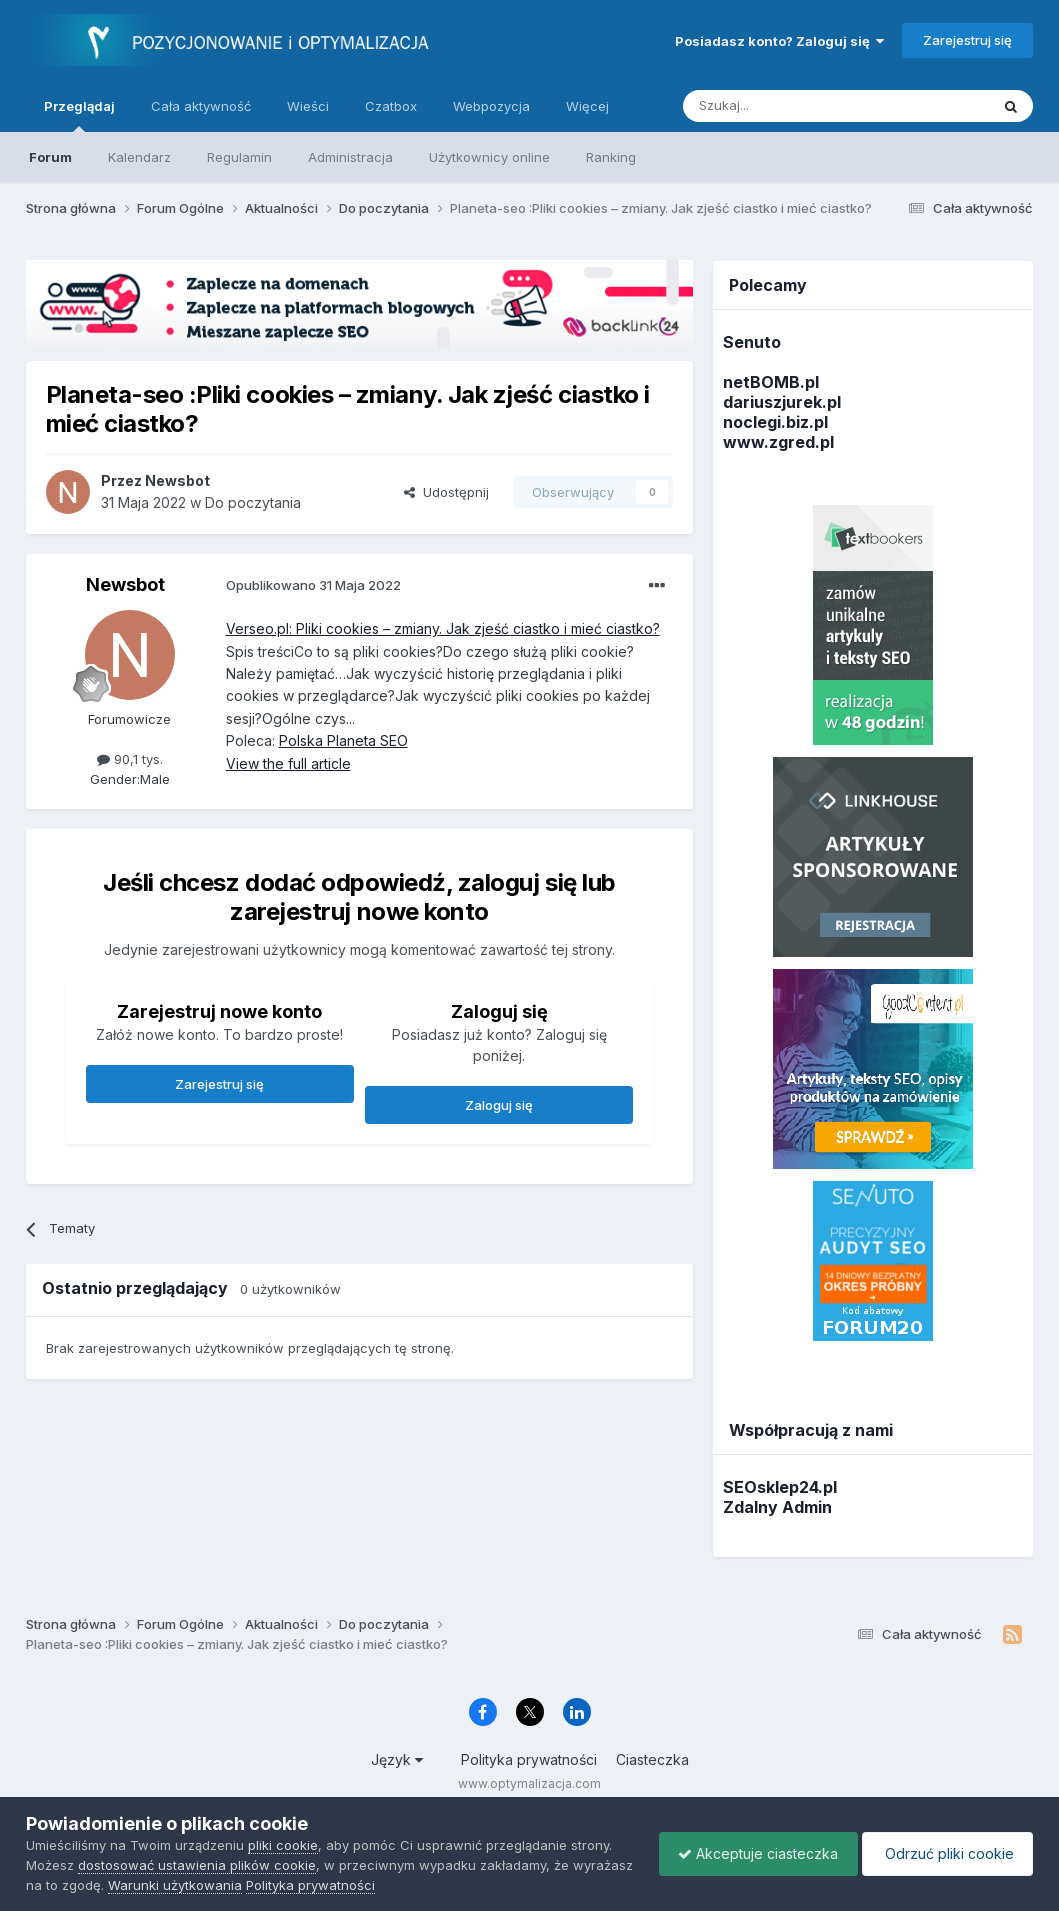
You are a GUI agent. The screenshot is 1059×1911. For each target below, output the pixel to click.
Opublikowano (313, 585)
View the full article (288, 763)
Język (397, 1759)
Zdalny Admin (777, 1507)
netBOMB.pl (771, 382)
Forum (50, 157)
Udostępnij (446, 492)
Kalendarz (139, 157)
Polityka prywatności (529, 1759)
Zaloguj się (499, 1105)
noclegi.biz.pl (775, 422)
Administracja (350, 157)
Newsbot (125, 584)
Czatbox (391, 106)
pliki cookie (283, 1845)
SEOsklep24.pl (780, 1487)
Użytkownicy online (489, 157)
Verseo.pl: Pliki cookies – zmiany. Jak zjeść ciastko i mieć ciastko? (443, 628)
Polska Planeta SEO (343, 740)
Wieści (308, 106)
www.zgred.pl (778, 442)
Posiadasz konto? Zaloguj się (779, 41)
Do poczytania (253, 502)
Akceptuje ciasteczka (753, 1853)
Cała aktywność (201, 106)
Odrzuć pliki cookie (945, 1853)
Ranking (611, 157)
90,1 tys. (130, 759)
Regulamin (239, 157)
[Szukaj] (786, 106)
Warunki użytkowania (239, 1885)
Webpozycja (491, 106)
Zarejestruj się (967, 40)
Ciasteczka (652, 1759)
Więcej (587, 106)
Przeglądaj (79, 115)
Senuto (752, 342)
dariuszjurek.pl (782, 402)
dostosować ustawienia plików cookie (197, 1865)
